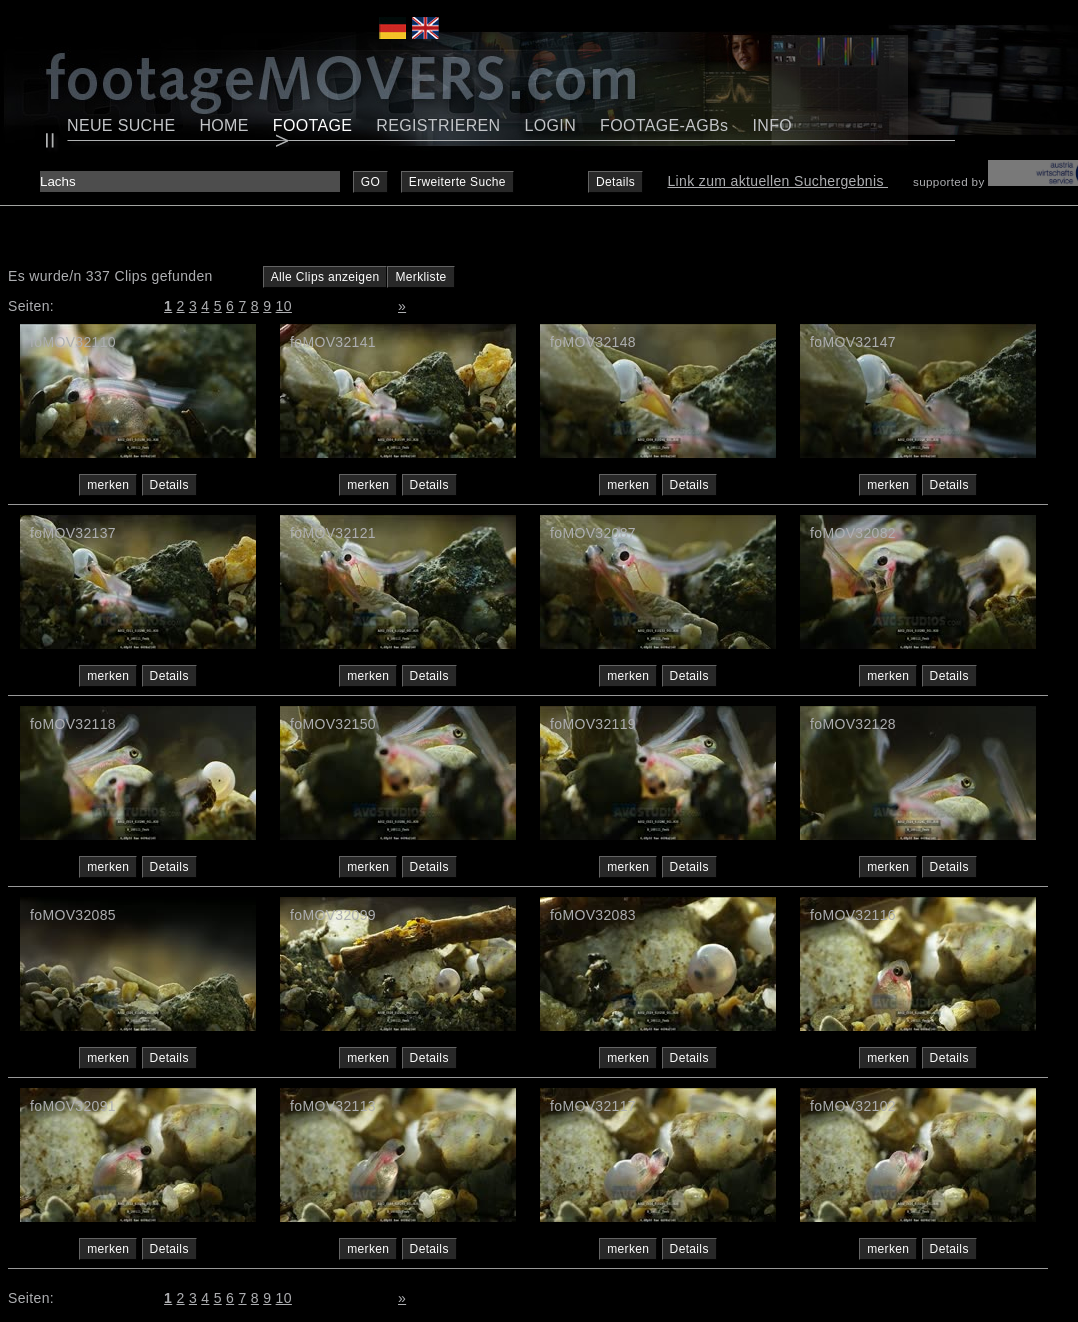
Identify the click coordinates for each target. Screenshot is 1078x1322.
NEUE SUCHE (121, 125)
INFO (772, 125)
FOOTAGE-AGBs (664, 125)
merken (108, 485)
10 (284, 306)
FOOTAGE (313, 125)
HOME (223, 125)
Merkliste (420, 277)
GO (370, 182)
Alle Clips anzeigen (325, 277)
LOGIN (551, 125)
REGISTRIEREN (438, 125)
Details (615, 182)
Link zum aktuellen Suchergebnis (777, 181)
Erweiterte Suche (457, 182)
